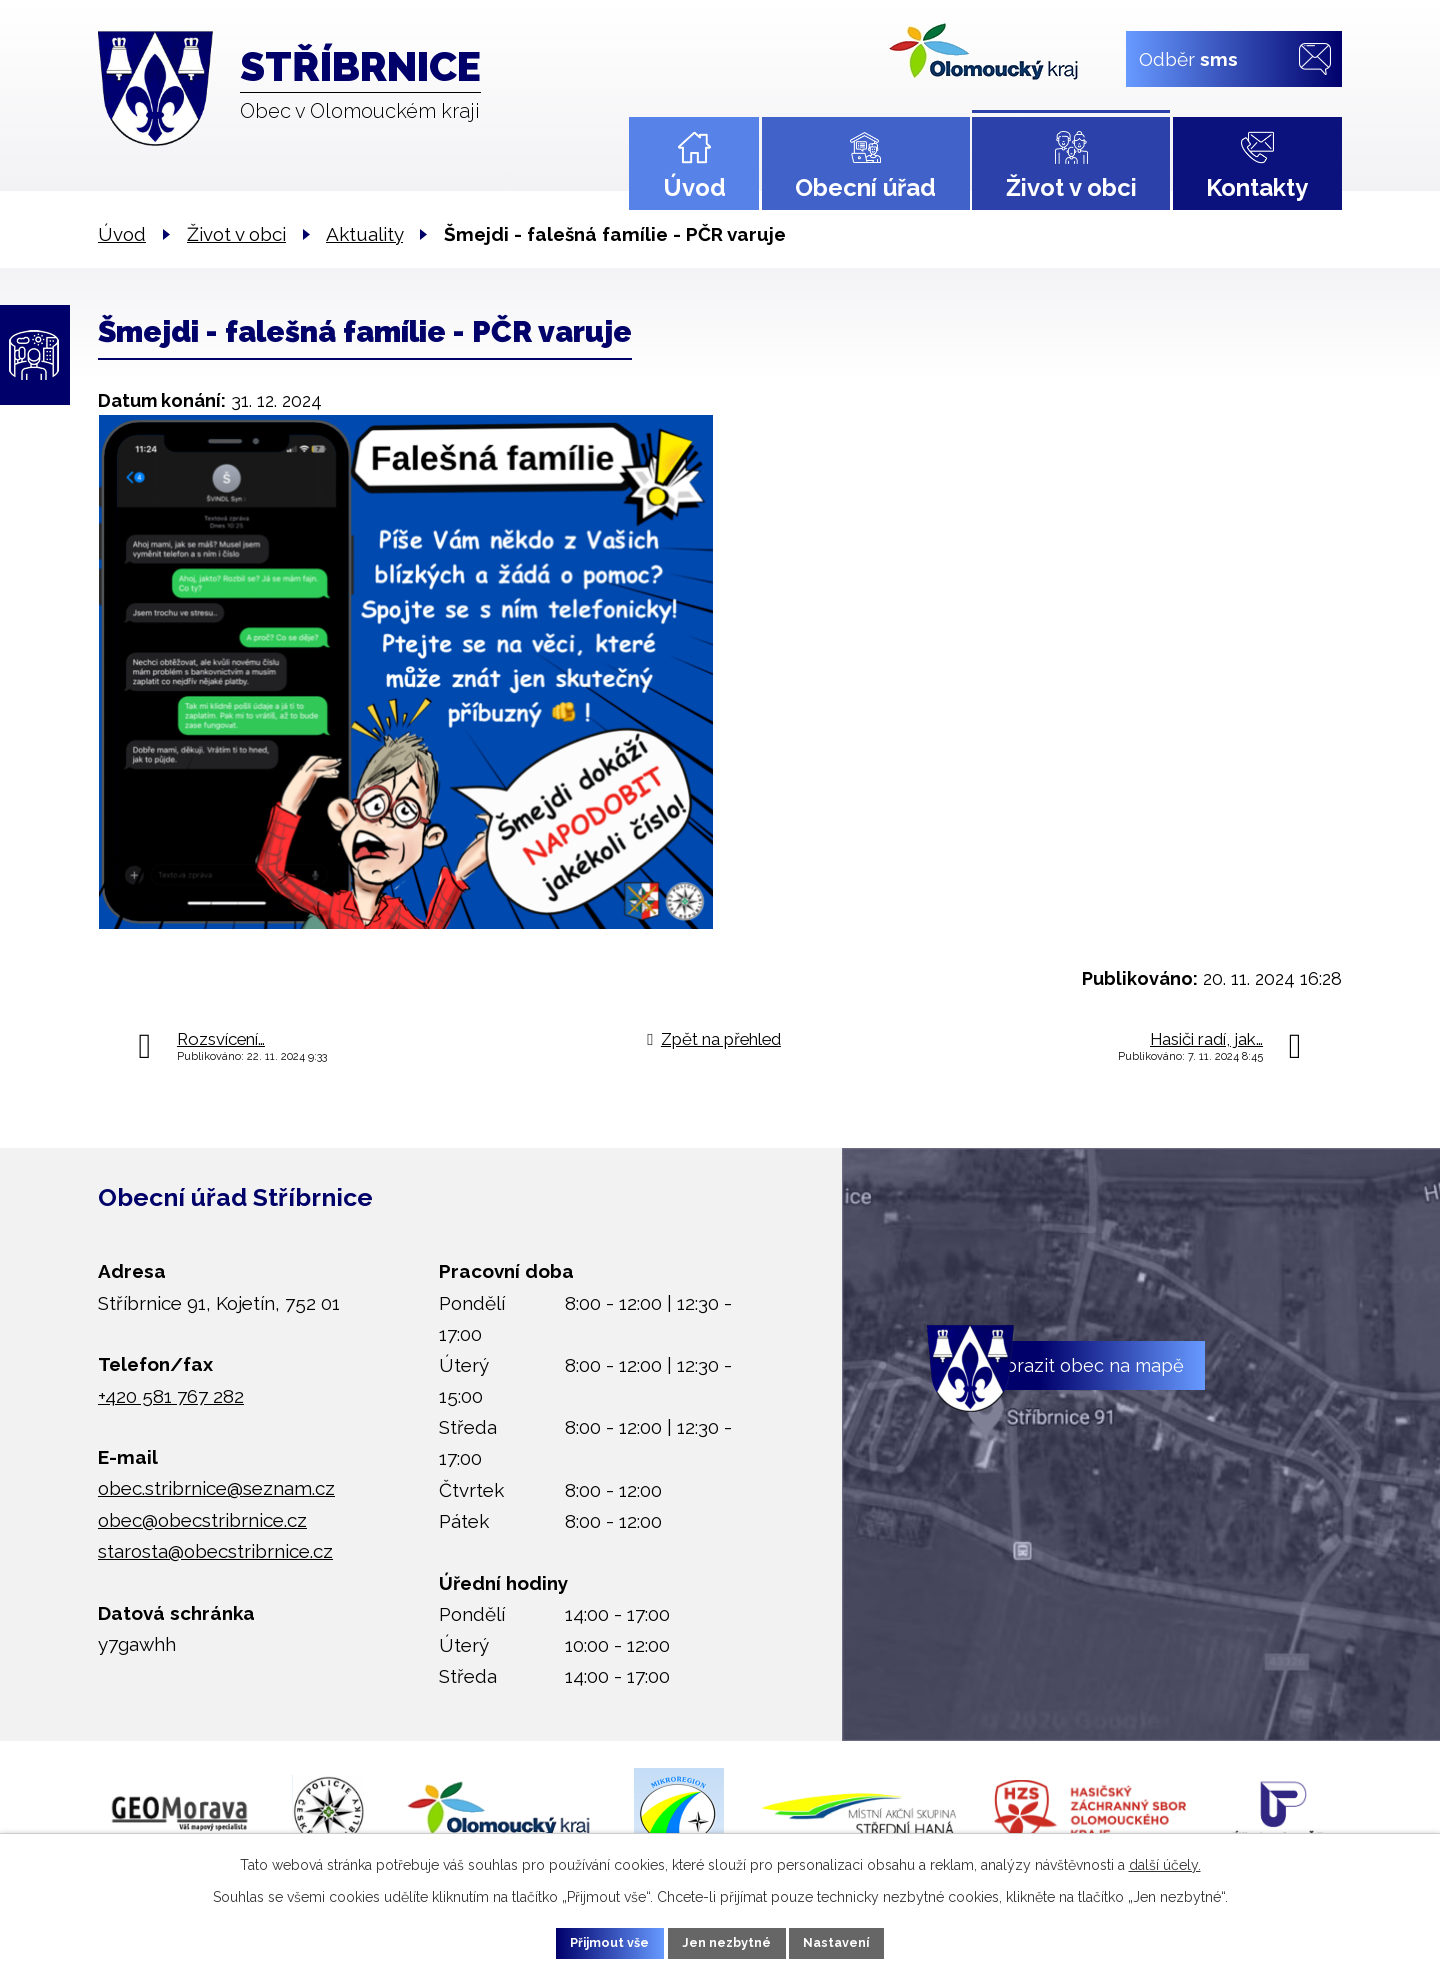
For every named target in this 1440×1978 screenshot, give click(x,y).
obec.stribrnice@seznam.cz (216, 1488)
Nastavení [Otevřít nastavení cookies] (859, 1941)
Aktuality (364, 234)
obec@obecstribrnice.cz (202, 1520)
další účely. (1165, 1861)
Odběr (1188, 58)
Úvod (694, 187)
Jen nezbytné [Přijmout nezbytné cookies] (728, 1941)
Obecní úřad (865, 187)
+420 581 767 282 (171, 1396)
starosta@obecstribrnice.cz (215, 1551)
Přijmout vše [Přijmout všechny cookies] (589, 1941)
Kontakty (1257, 187)
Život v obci (1071, 187)
